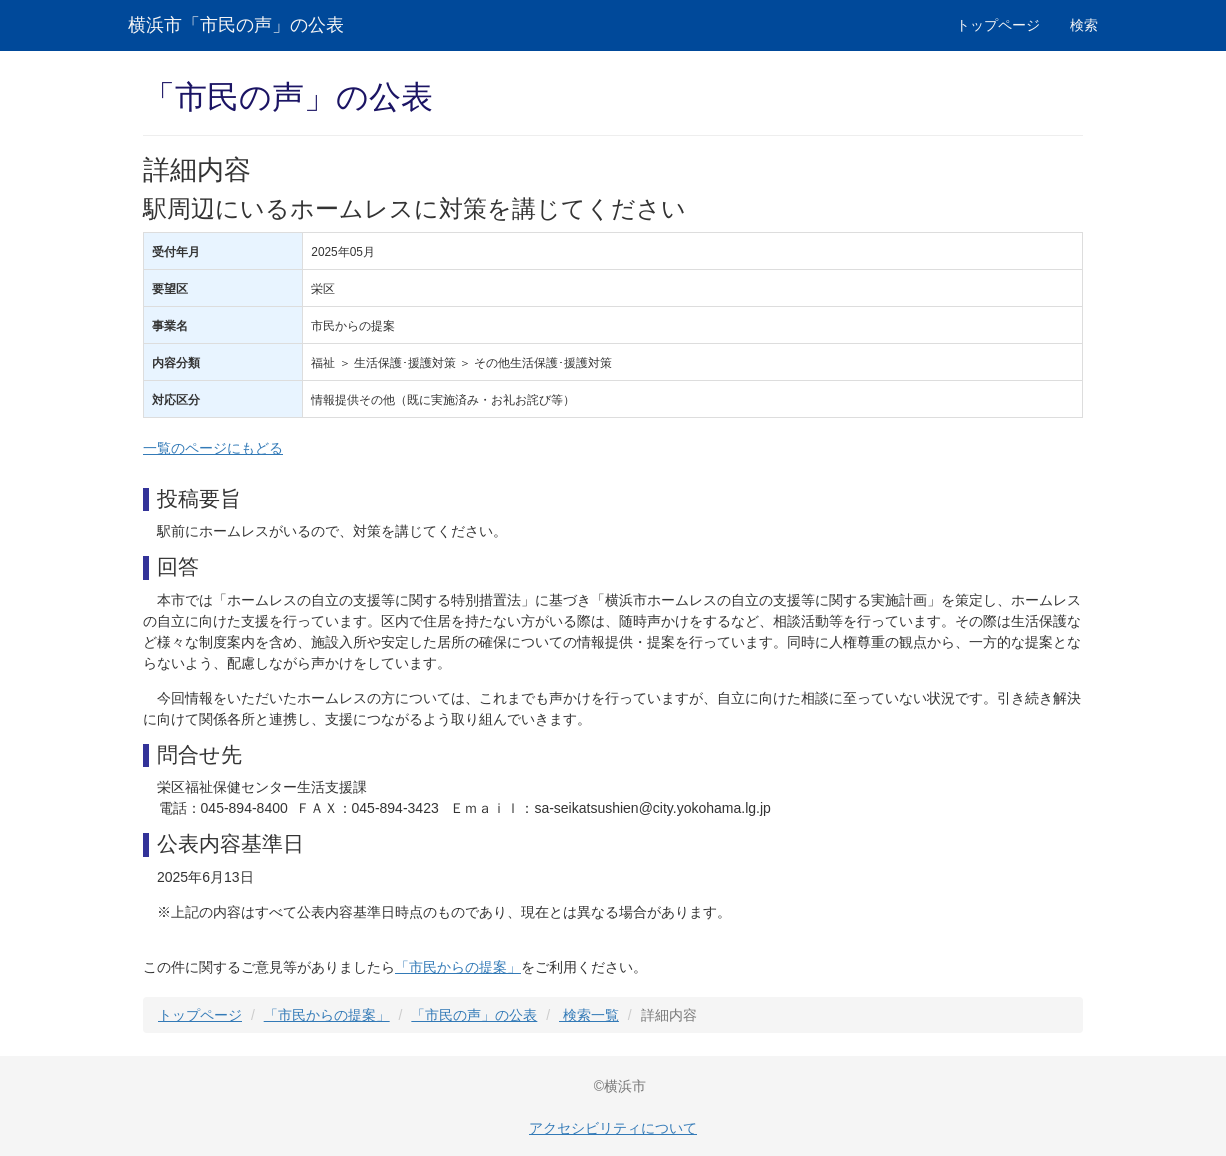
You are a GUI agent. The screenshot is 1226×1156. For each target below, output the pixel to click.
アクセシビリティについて (613, 1128)
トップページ (998, 25)
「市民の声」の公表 (474, 1015)
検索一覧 (589, 1015)
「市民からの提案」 (458, 967)
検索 (1084, 25)
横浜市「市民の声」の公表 (236, 25)
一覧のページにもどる (213, 448)
